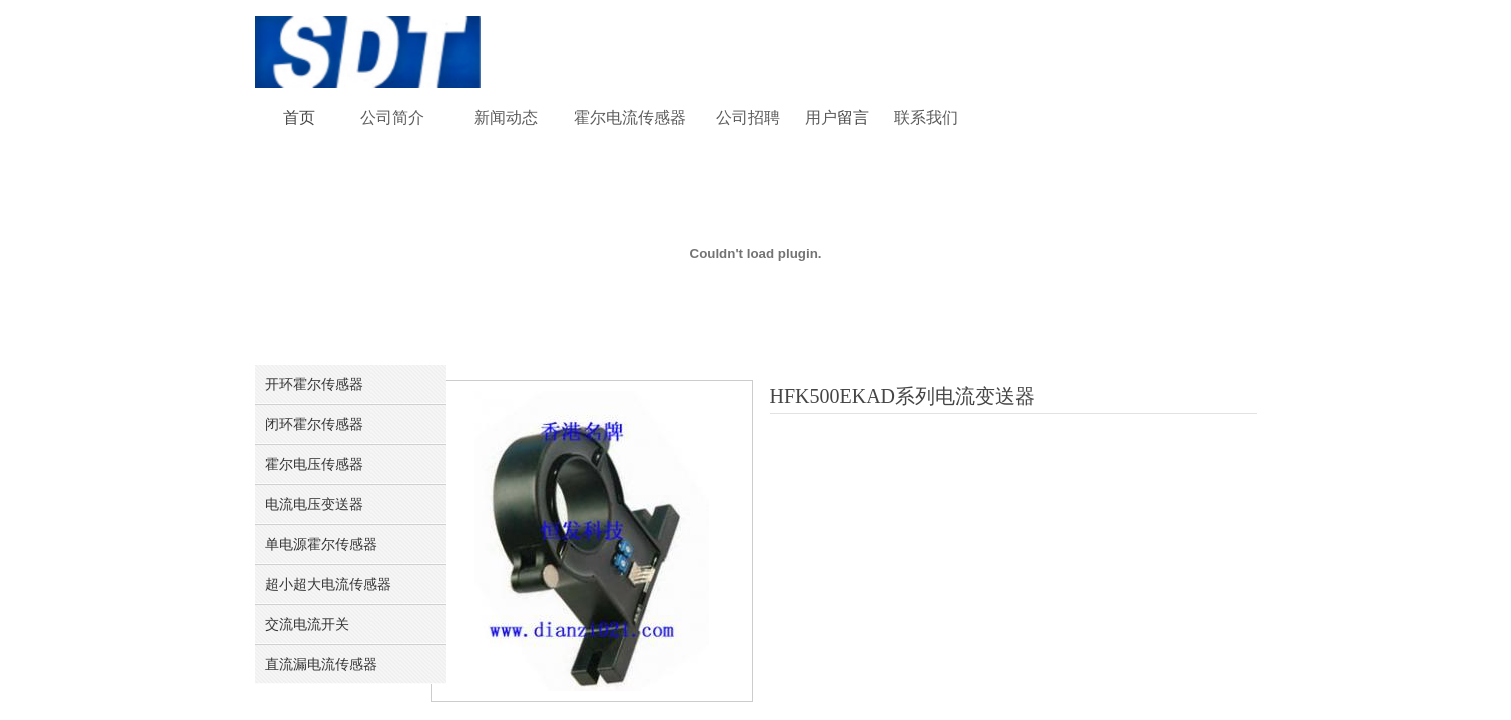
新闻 (490, 117)
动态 (522, 117)
